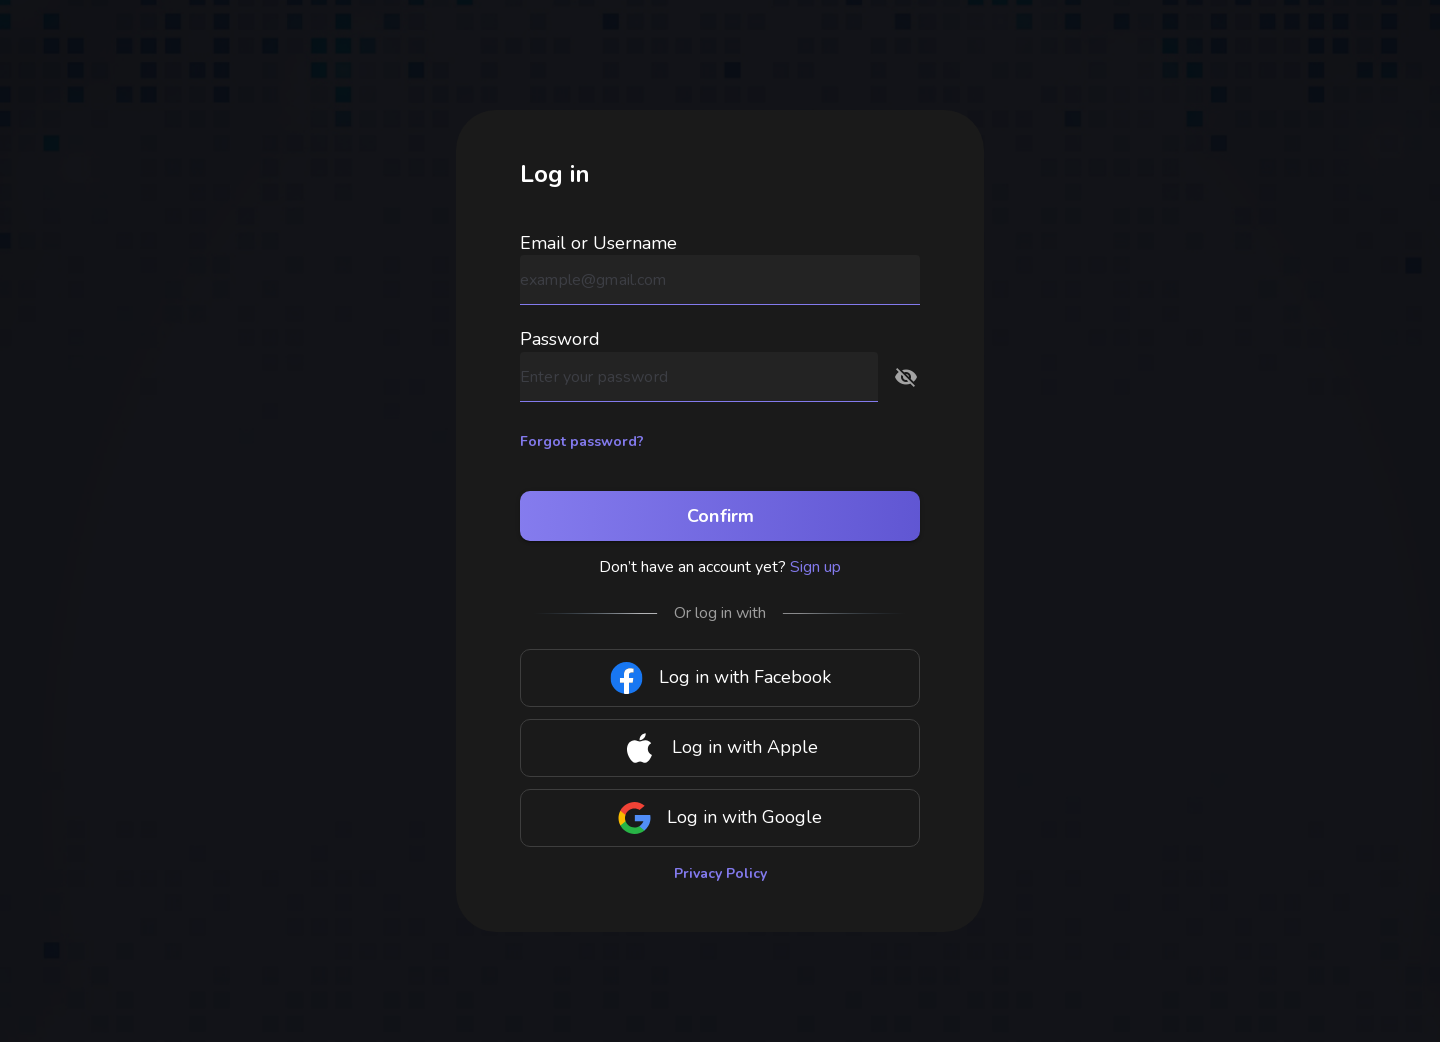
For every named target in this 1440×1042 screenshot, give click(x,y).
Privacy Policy (720, 873)
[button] (906, 377)
